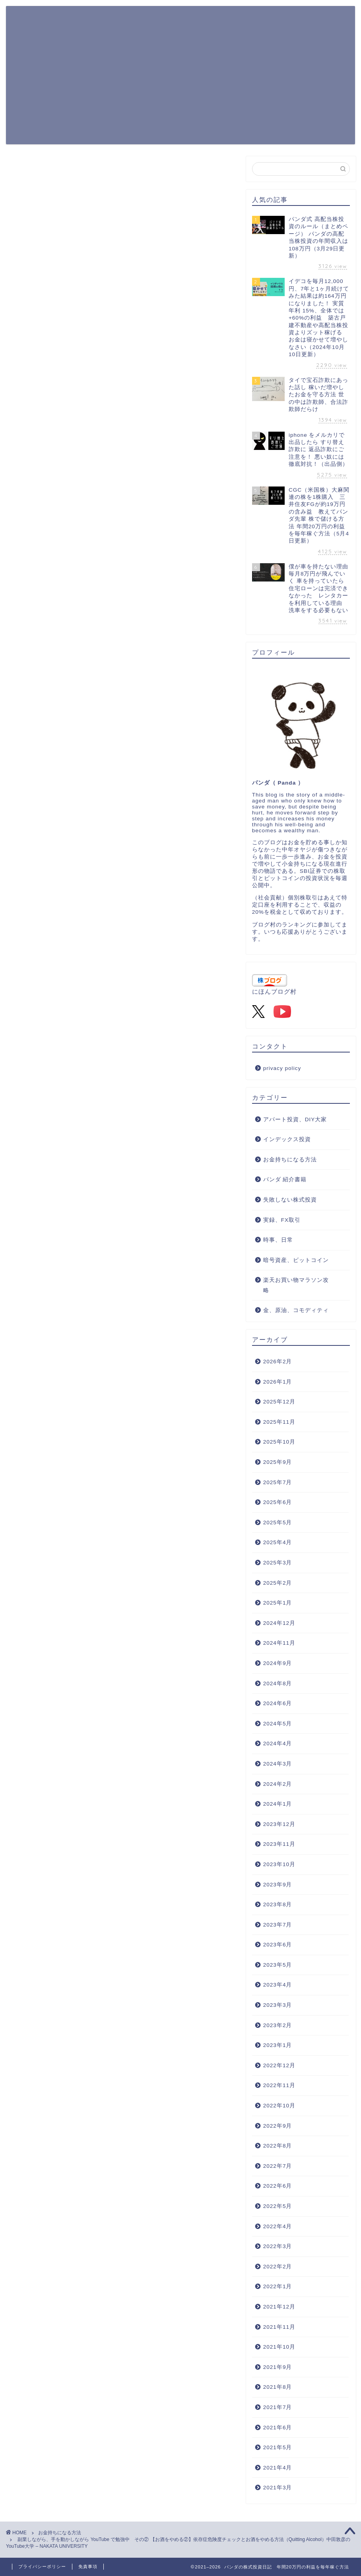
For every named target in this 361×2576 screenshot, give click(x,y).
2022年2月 (277, 2267)
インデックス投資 (287, 1139)
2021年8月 (277, 2387)
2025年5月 (277, 1522)
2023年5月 (277, 1965)
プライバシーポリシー (42, 2566)
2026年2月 (277, 1362)
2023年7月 (277, 1925)
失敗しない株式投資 (290, 1200)
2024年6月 (277, 1703)
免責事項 (87, 2566)
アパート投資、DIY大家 (295, 1119)
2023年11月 (279, 1844)
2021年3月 (277, 2488)
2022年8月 (277, 2146)
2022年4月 (277, 2226)
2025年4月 (277, 1542)
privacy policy (282, 1068)
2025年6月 (277, 1502)
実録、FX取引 (282, 1220)
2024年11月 (279, 1643)
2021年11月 (279, 2327)
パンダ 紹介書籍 (285, 1179)
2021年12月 (279, 2307)
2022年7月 (277, 2166)
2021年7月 (277, 2407)
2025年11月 (279, 1422)
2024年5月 (277, 1724)
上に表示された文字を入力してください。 (64, 1385)
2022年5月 (277, 2206)
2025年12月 (279, 1402)
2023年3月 (277, 2005)
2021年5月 (277, 2447)
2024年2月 (277, 1784)
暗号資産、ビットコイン (296, 1260)
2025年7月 (277, 1482)
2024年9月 (277, 1663)
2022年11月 (279, 2085)
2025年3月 (277, 1563)
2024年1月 (277, 1804)
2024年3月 (277, 1764)
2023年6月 (277, 1945)
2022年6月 (277, 2186)
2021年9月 (277, 2367)
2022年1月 (277, 2286)
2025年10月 (279, 1442)
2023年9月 (277, 1885)
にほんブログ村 (274, 991)
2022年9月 (277, 2126)
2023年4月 (277, 1985)
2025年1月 (277, 1603)
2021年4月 (277, 2468)
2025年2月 (277, 1583)
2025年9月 (277, 1462)
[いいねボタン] (22, 1217)
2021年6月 (277, 2428)
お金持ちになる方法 (35, 168)
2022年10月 (279, 2106)
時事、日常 (278, 1240)
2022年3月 (277, 2246)
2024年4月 (277, 1743)
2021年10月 (279, 2347)
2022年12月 (279, 2065)
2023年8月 (277, 1904)
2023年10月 (279, 1864)
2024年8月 (277, 1683)
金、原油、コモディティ (296, 1310)
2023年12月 (279, 1824)
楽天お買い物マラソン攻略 (296, 1285)
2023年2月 (277, 2025)
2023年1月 (277, 2045)
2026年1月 (277, 1382)
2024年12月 (279, 1623)
